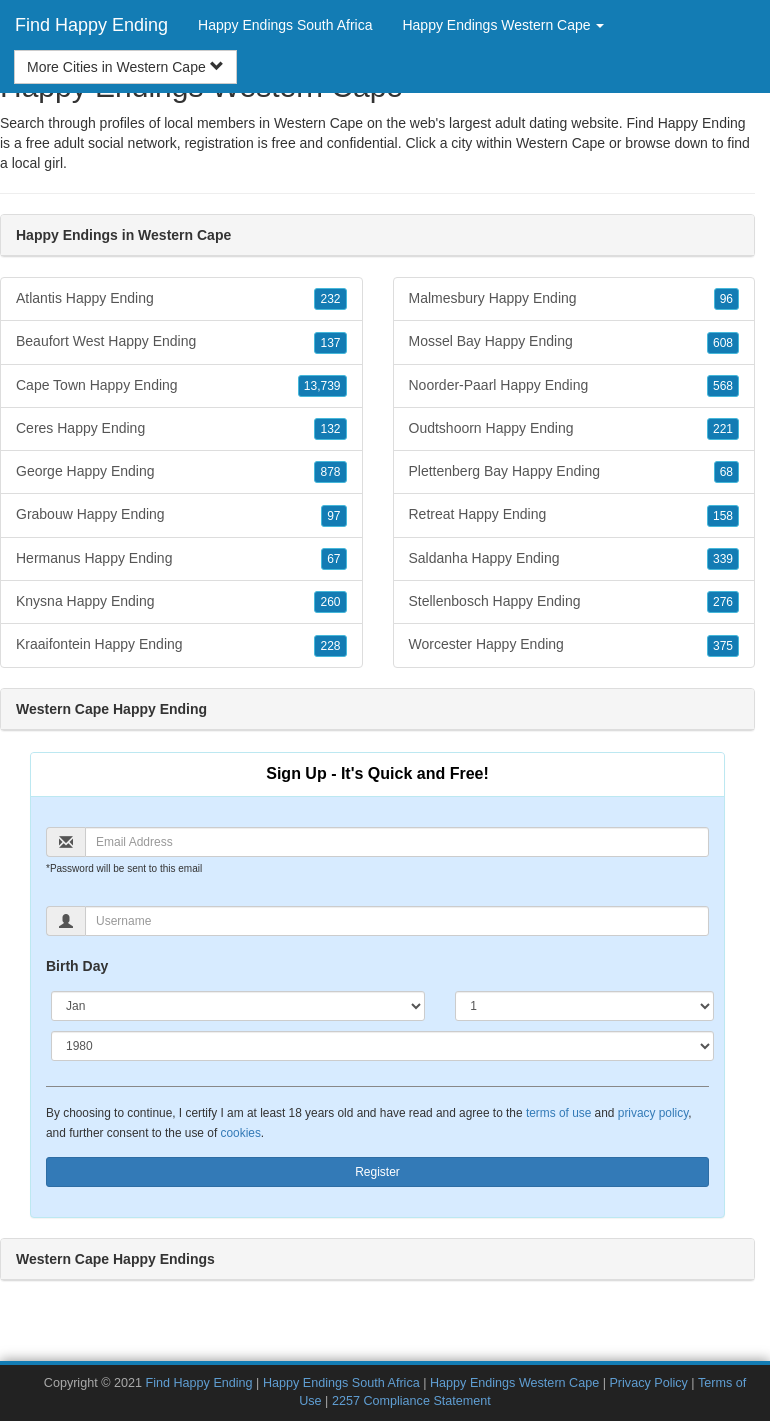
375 (723, 646)
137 (330, 343)
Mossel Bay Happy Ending (574, 342)
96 (726, 299)
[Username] (397, 921)
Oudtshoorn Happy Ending (574, 429)
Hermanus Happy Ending (181, 559)
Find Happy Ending (91, 25)
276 (723, 602)
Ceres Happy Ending (181, 429)
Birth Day (77, 966)
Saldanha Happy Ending (574, 559)
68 (726, 472)
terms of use (558, 1113)
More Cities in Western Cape (125, 67)
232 (330, 299)
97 (333, 516)
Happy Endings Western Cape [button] (503, 25)
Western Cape (560, 143)
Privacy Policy (648, 1383)
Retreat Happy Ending (574, 515)
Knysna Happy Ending (181, 602)
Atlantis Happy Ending (181, 299)
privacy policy (653, 1113)
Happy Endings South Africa (285, 25)
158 (723, 516)
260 (330, 602)
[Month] (238, 1006)
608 (723, 343)
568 (723, 386)
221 (723, 429)
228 (330, 646)
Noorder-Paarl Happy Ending (574, 386)
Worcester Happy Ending (574, 645)
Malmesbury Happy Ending (574, 299)
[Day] (584, 1006)
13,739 (322, 386)
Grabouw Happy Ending (181, 515)
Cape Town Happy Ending (181, 386)
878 (330, 472)
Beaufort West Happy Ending (181, 342)
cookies (241, 1133)
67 (333, 559)
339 (723, 559)
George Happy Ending (181, 472)
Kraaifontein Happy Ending (181, 645)
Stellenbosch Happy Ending (574, 602)
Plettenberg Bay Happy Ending (574, 472)
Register (377, 1172)
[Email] (397, 842)
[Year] (382, 1046)
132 (330, 429)
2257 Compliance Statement (411, 1401)
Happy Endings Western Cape (514, 1383)
